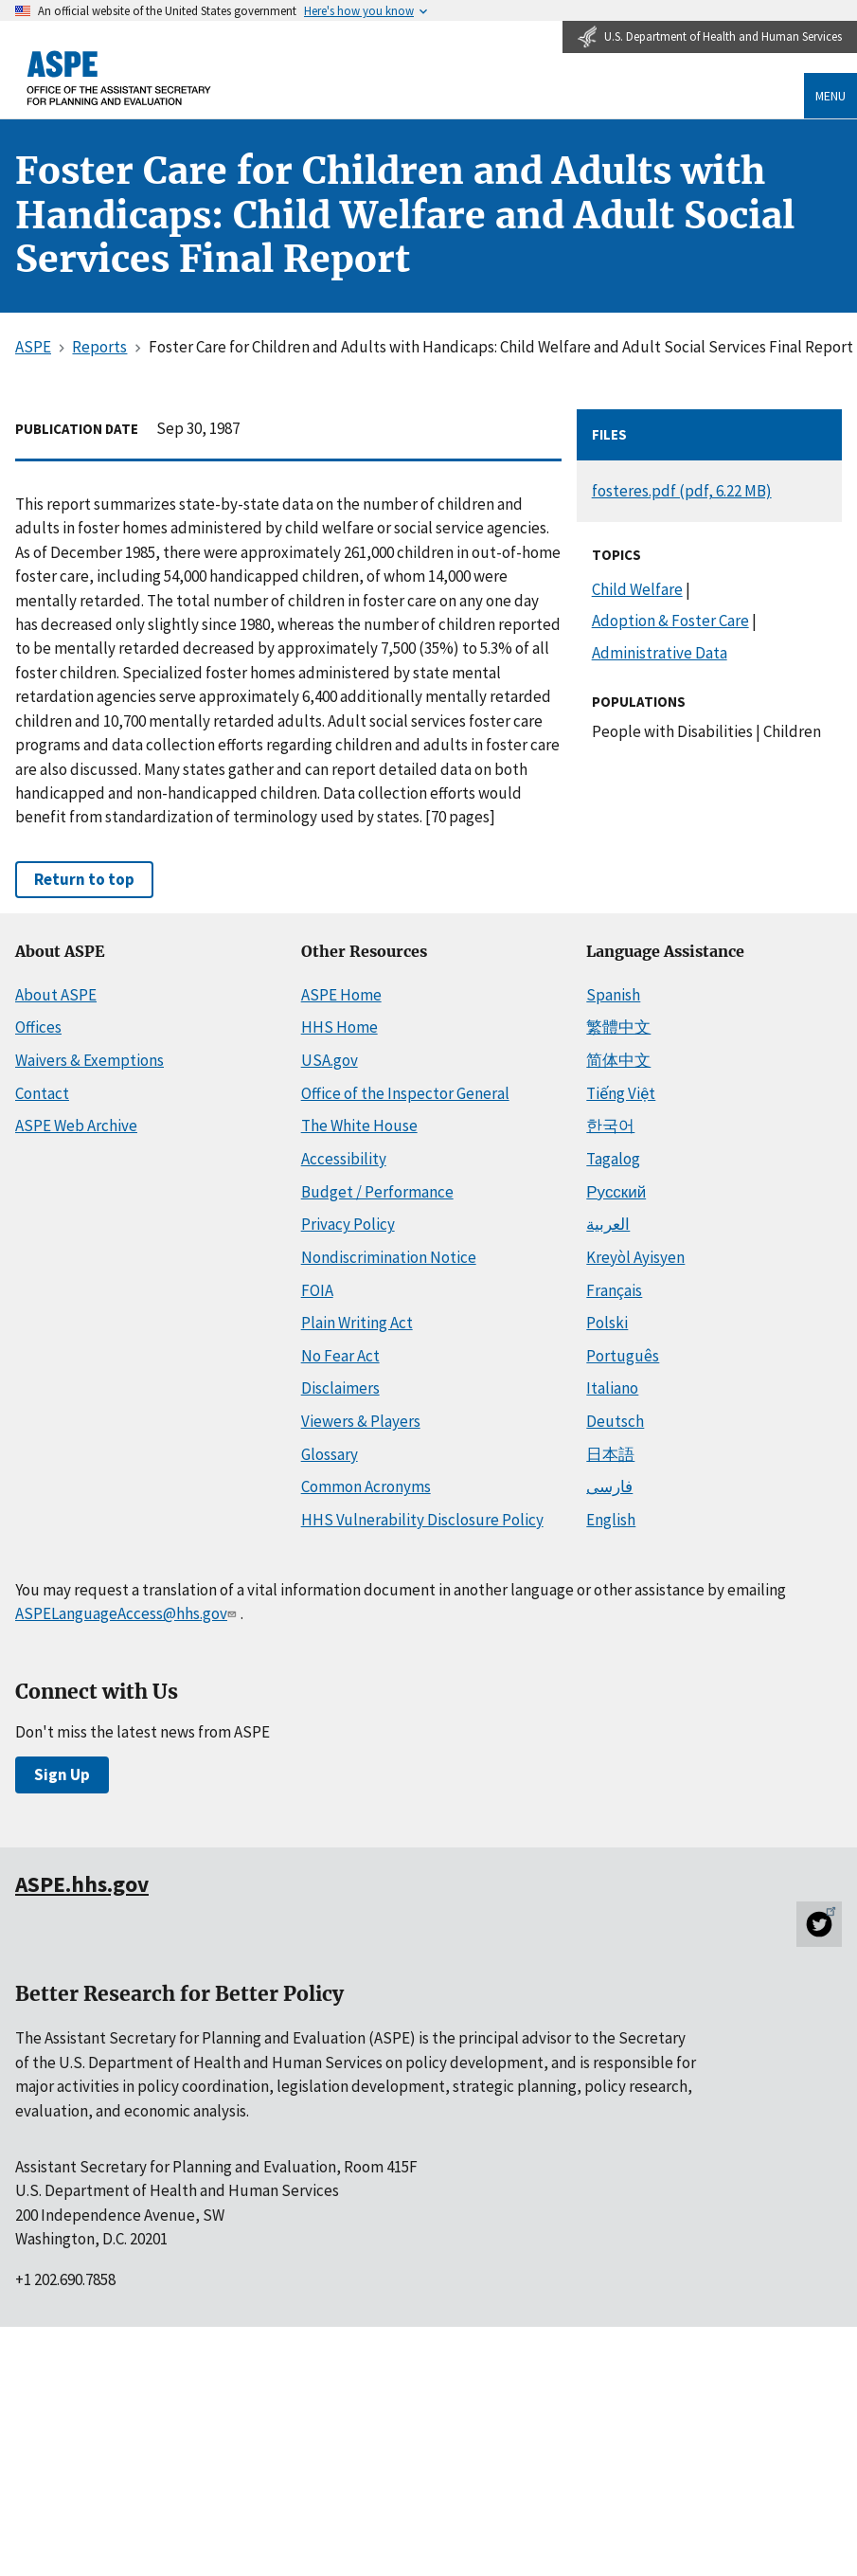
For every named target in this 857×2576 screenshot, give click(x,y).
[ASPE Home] (119, 78)
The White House (359, 1125)
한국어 (610, 1125)
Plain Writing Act (357, 1322)
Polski (607, 1322)
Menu (830, 95)
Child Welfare (637, 589)
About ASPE (56, 994)
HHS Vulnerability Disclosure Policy (422, 1519)
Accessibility (343, 1158)
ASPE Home (341, 994)
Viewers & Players (360, 1421)
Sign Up (62, 1774)
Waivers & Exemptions (89, 1060)
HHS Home (339, 1027)
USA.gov (329, 1060)
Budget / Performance (377, 1191)
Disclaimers (340, 1388)
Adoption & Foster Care (670, 620)
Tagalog (613, 1158)
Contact (42, 1093)
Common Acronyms (366, 1486)
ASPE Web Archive (76, 1125)
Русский (616, 1191)
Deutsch (615, 1421)
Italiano (612, 1388)
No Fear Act (340, 1355)
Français (614, 1290)
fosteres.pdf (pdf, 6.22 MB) (682, 490)
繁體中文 (618, 1027)
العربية (608, 1224)
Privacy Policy (348, 1224)
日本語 (610, 1454)
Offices (38, 1027)
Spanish (613, 994)
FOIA (317, 1290)
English (610, 1519)
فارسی (609, 1486)
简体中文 (618, 1060)
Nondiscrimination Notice (388, 1257)
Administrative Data (659, 652)
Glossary (329, 1454)
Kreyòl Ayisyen (635, 1257)
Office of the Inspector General (405, 1093)
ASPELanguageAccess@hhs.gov (128, 1613)
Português (622, 1355)
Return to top (84, 879)
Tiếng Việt (620, 1093)
